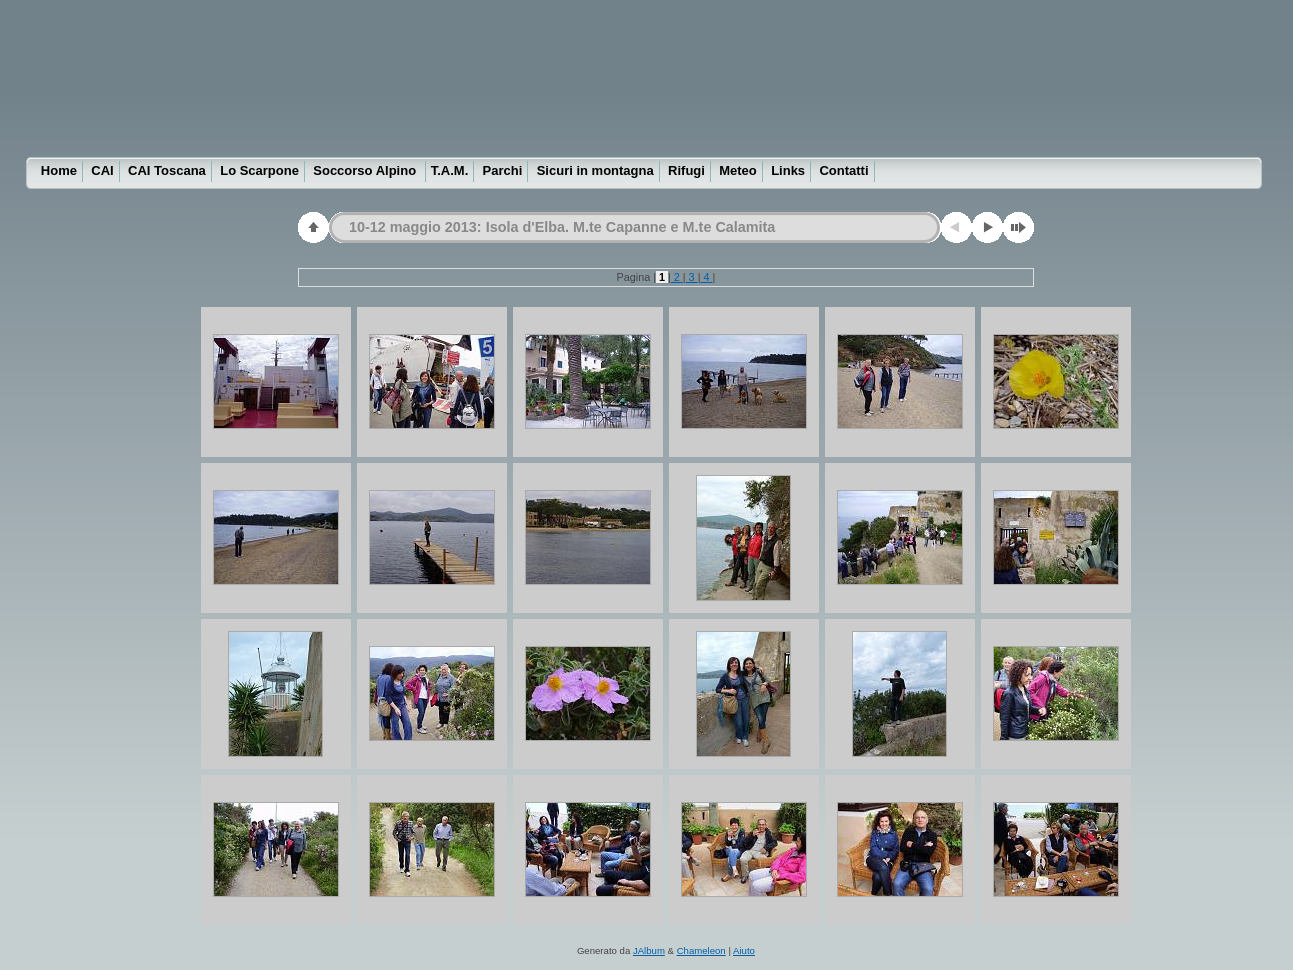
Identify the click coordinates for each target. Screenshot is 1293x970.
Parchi (503, 170)
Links (788, 170)
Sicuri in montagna (595, 170)
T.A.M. (450, 170)
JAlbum (649, 950)
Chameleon (701, 950)
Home (59, 170)
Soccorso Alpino (366, 170)
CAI (102, 170)
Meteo (738, 170)
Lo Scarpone (259, 170)
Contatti (843, 170)
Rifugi (686, 170)
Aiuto (744, 950)
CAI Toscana (167, 170)
